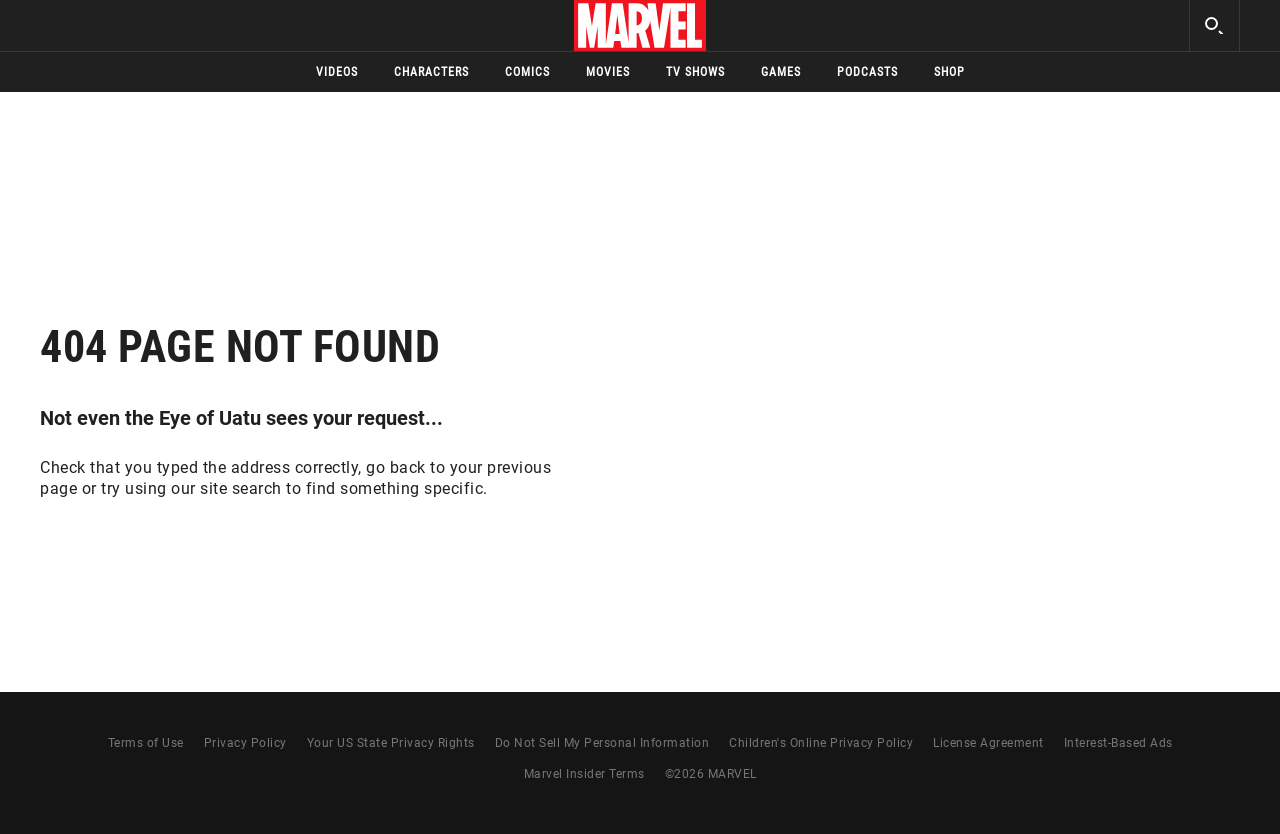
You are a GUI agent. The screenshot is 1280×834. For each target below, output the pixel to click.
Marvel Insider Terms (584, 774)
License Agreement (988, 743)
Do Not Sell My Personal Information (602, 743)
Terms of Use (146, 743)
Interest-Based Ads (1118, 743)
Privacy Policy (245, 743)
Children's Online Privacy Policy (821, 743)
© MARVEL (711, 774)
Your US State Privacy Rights (391, 743)
